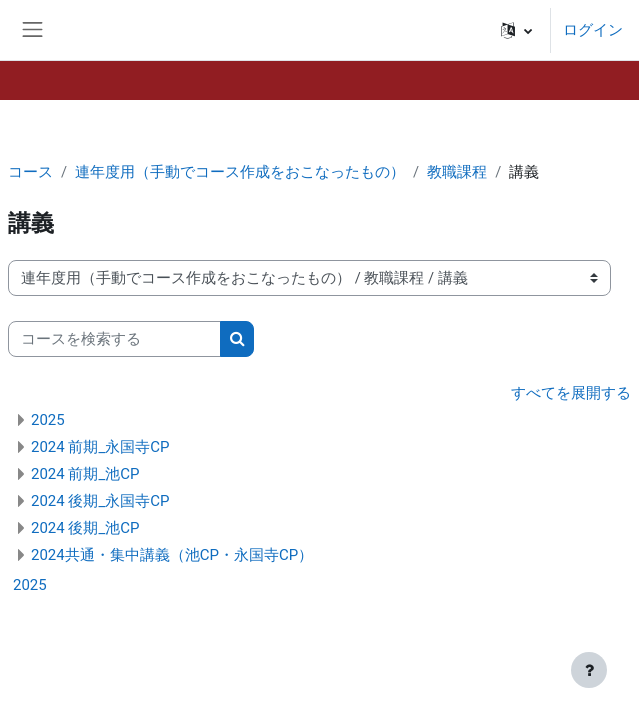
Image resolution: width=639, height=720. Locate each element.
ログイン (593, 30)
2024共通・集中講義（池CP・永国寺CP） (172, 555)
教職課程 (457, 172)
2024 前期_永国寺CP (100, 447)
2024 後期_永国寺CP (100, 501)
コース (30, 172)
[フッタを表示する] (589, 670)
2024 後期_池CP (85, 528)
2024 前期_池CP (85, 474)
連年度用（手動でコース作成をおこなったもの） (240, 172)
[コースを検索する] (114, 339)
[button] (516, 30)
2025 (48, 420)
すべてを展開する (571, 393)
